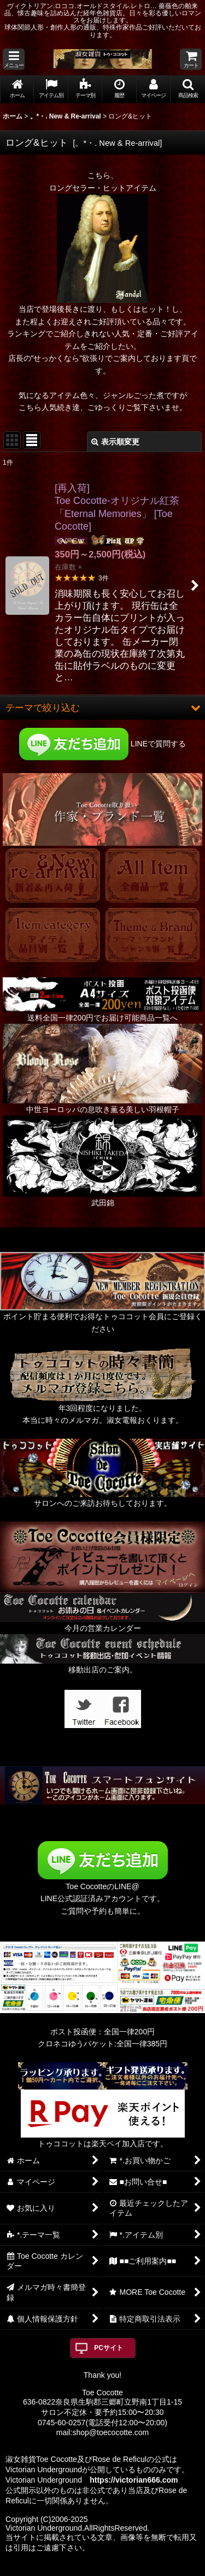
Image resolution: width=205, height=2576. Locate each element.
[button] (14, 59)
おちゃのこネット (84, 2568)
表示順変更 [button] (115, 441)
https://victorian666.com (134, 2480)
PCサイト (108, 2348)
